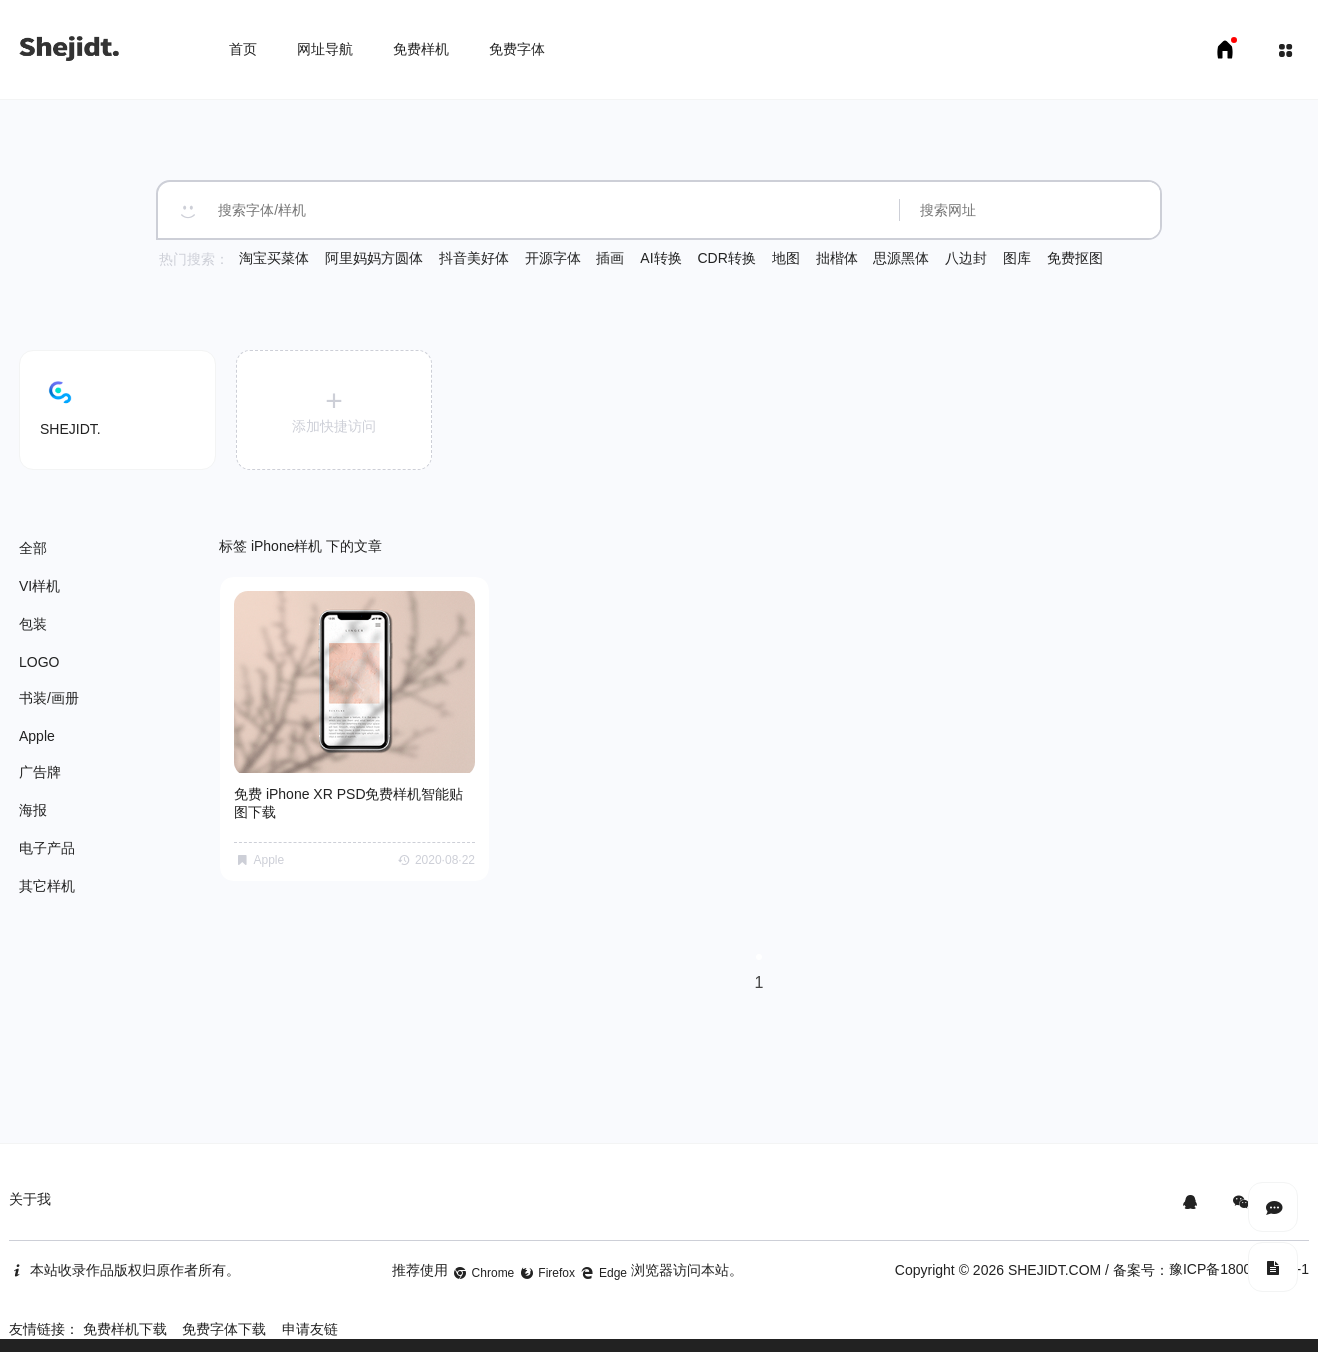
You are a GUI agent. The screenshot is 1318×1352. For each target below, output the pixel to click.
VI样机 (39, 586)
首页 (243, 49)
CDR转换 (726, 258)
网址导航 (325, 49)
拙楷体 (837, 258)
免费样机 (421, 49)
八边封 (966, 258)
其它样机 (47, 886)
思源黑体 (901, 258)
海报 (33, 810)
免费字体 (517, 49)
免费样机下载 (125, 1322)
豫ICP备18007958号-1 (1239, 1262)
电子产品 (47, 848)
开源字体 (553, 258)
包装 (33, 624)
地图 (786, 258)
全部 (33, 548)
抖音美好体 (474, 258)
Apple (37, 736)
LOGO (39, 662)
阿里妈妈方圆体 (374, 258)
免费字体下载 (224, 1322)
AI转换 (660, 258)
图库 (1017, 258)
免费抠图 (1075, 258)
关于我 (30, 1192)
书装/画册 (49, 698)
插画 (610, 258)
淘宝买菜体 (274, 258)
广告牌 (40, 772)
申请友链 (310, 1322)
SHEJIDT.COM (1054, 1263)
